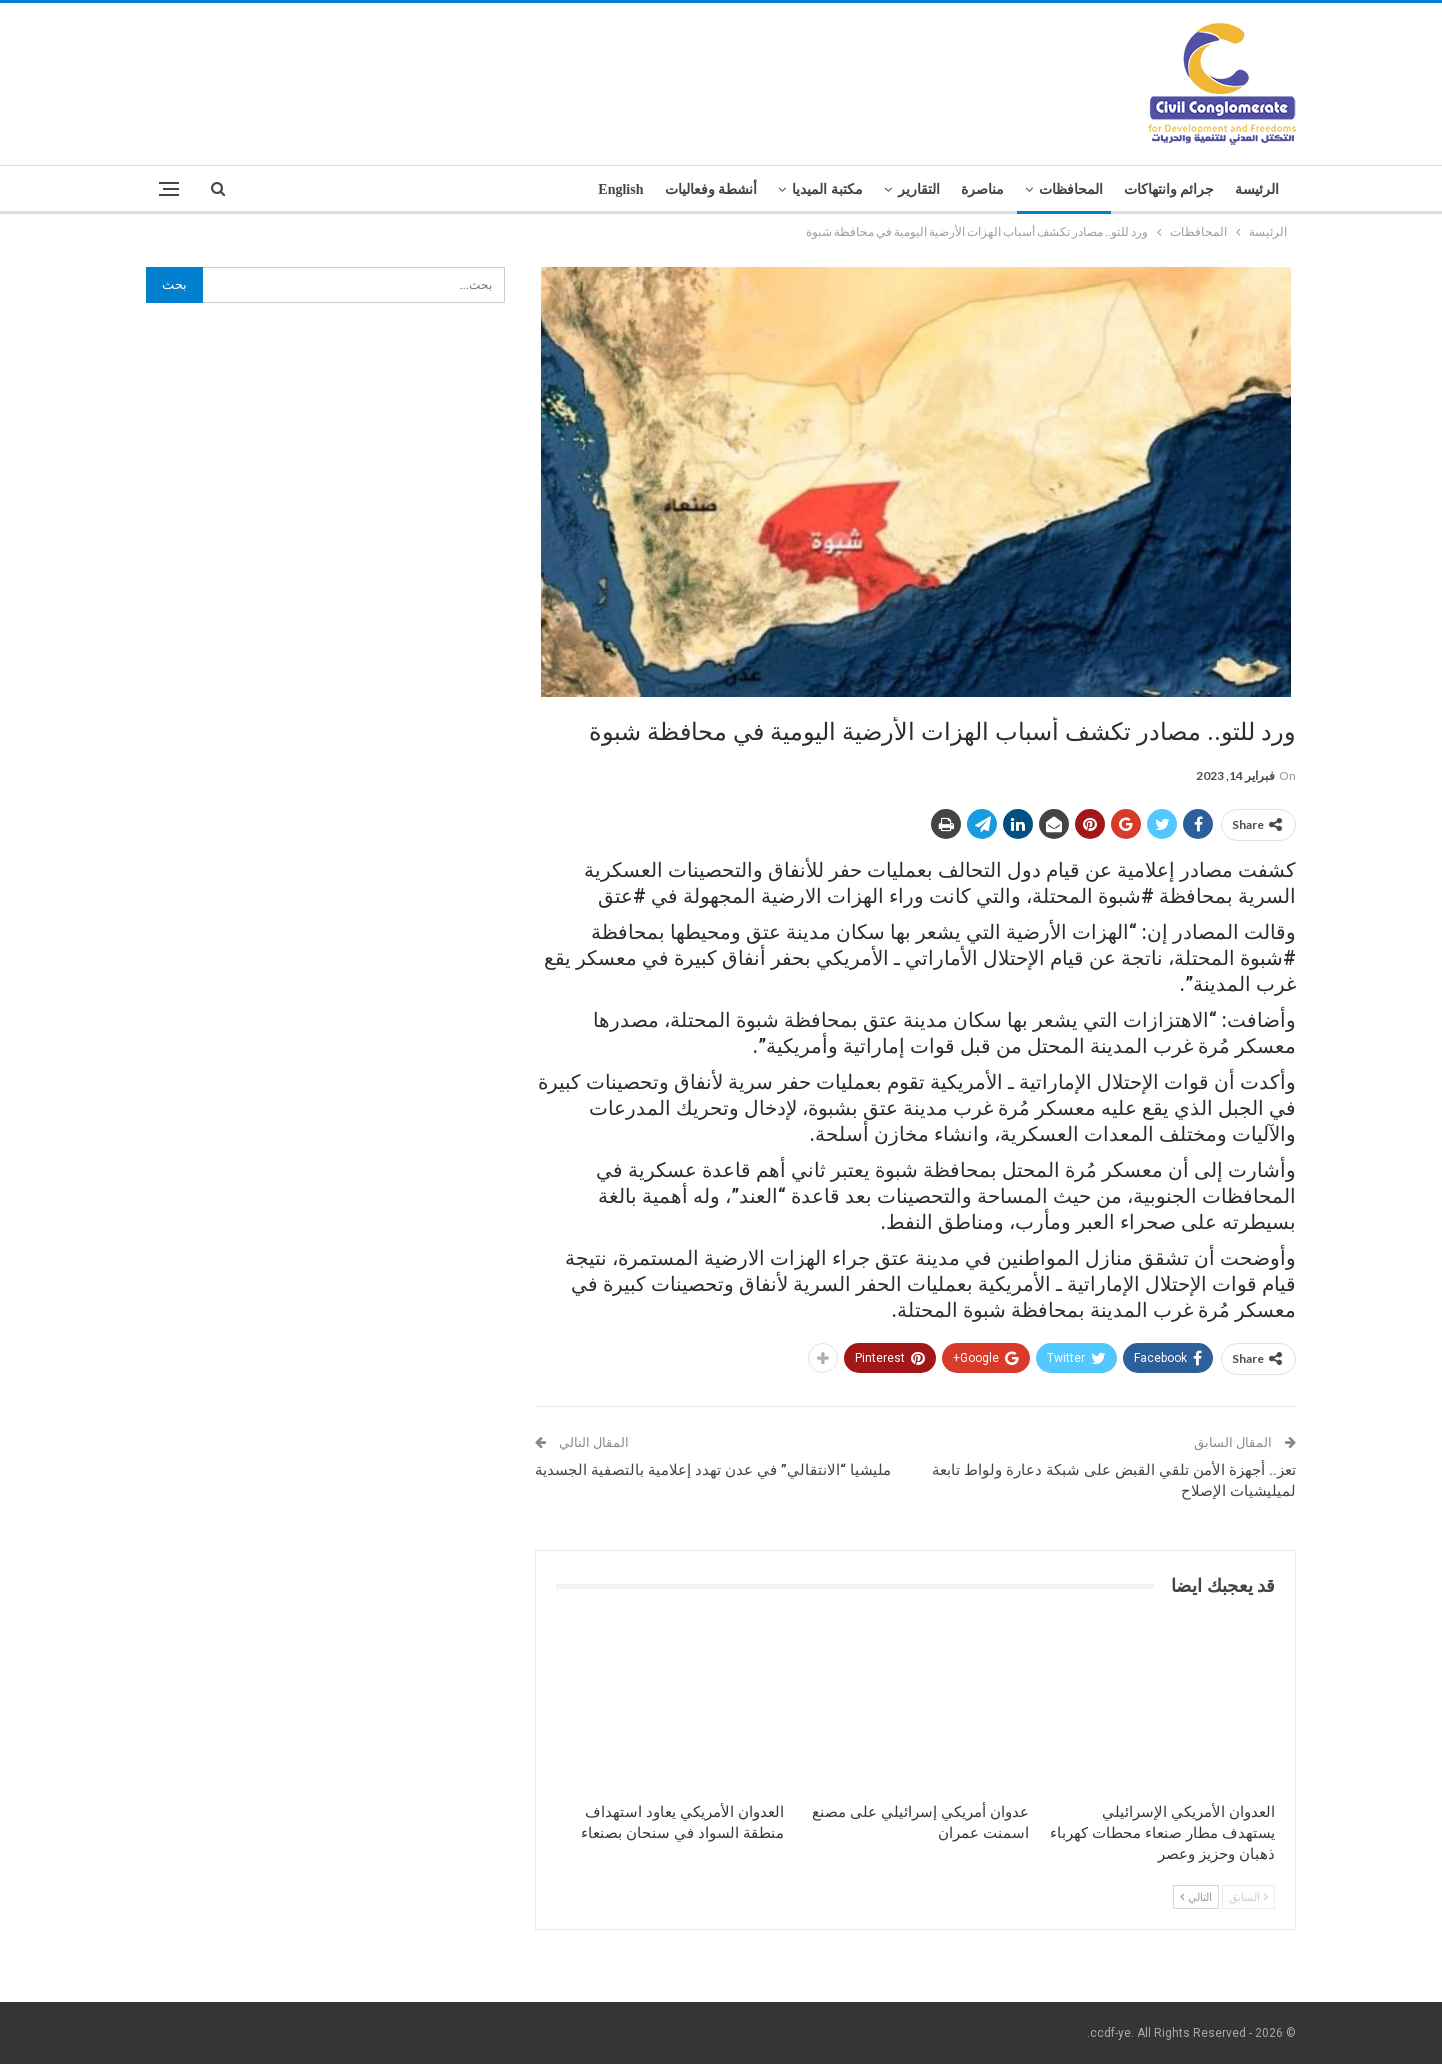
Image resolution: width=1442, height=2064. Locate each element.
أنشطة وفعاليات (711, 189)
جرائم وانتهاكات (1169, 189)
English (620, 189)
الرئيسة (1257, 189)
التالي (1196, 1896)
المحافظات (1071, 189)
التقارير (919, 189)
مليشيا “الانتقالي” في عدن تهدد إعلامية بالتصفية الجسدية (713, 1470)
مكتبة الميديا (827, 189)
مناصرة (982, 189)
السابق (1248, 1896)
